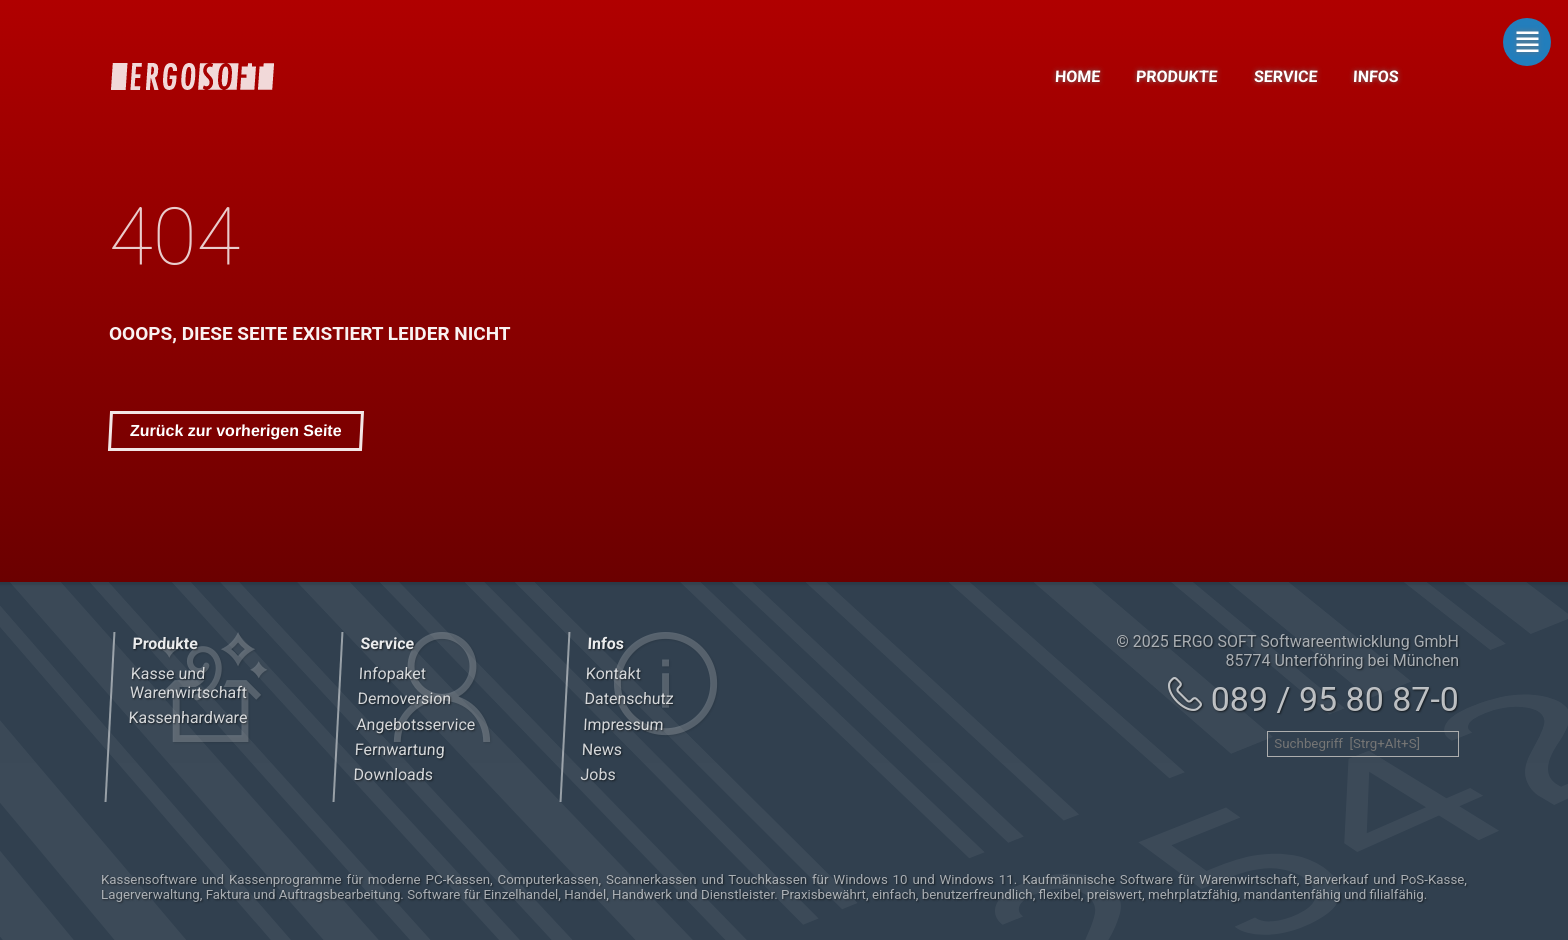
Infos (1376, 76)
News (602, 749)
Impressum (623, 724)
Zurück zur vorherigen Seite (236, 430)
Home (1077, 76)
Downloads (393, 774)
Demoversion (404, 698)
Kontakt (614, 673)
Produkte (1177, 76)
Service (1285, 76)
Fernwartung (399, 749)
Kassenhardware (188, 717)
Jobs (598, 774)
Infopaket (392, 673)
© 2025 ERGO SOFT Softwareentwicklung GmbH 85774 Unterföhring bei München (1287, 651)
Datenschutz (629, 698)
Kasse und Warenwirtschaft (188, 683)
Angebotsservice (415, 724)
